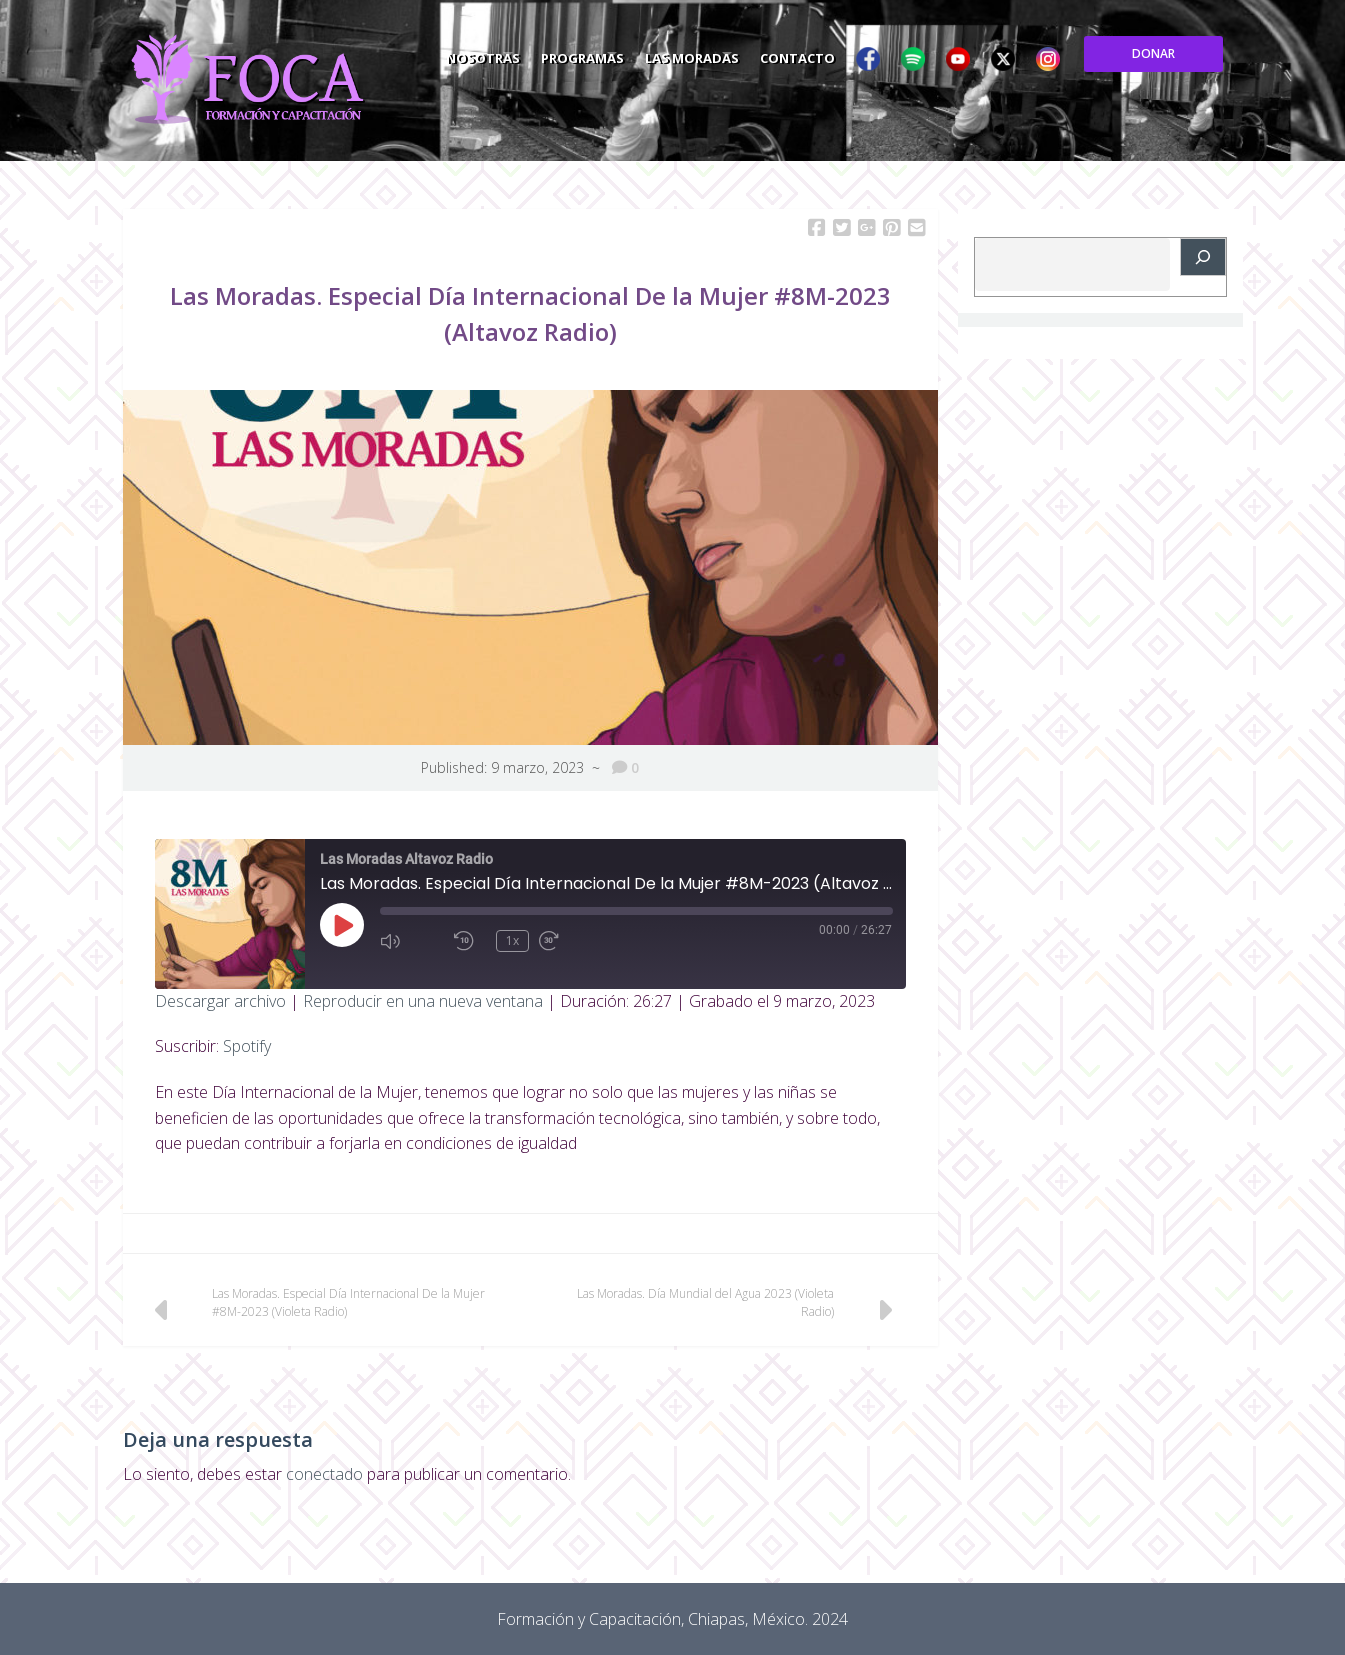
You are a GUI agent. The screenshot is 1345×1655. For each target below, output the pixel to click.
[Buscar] (1203, 257)
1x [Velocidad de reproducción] (512, 940)
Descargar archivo (220, 1001)
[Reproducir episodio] (342, 925)
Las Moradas (825, 54)
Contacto (933, 54)
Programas (712, 54)
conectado (324, 1474)
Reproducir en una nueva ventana (423, 1001)
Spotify (247, 1046)
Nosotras (610, 54)
